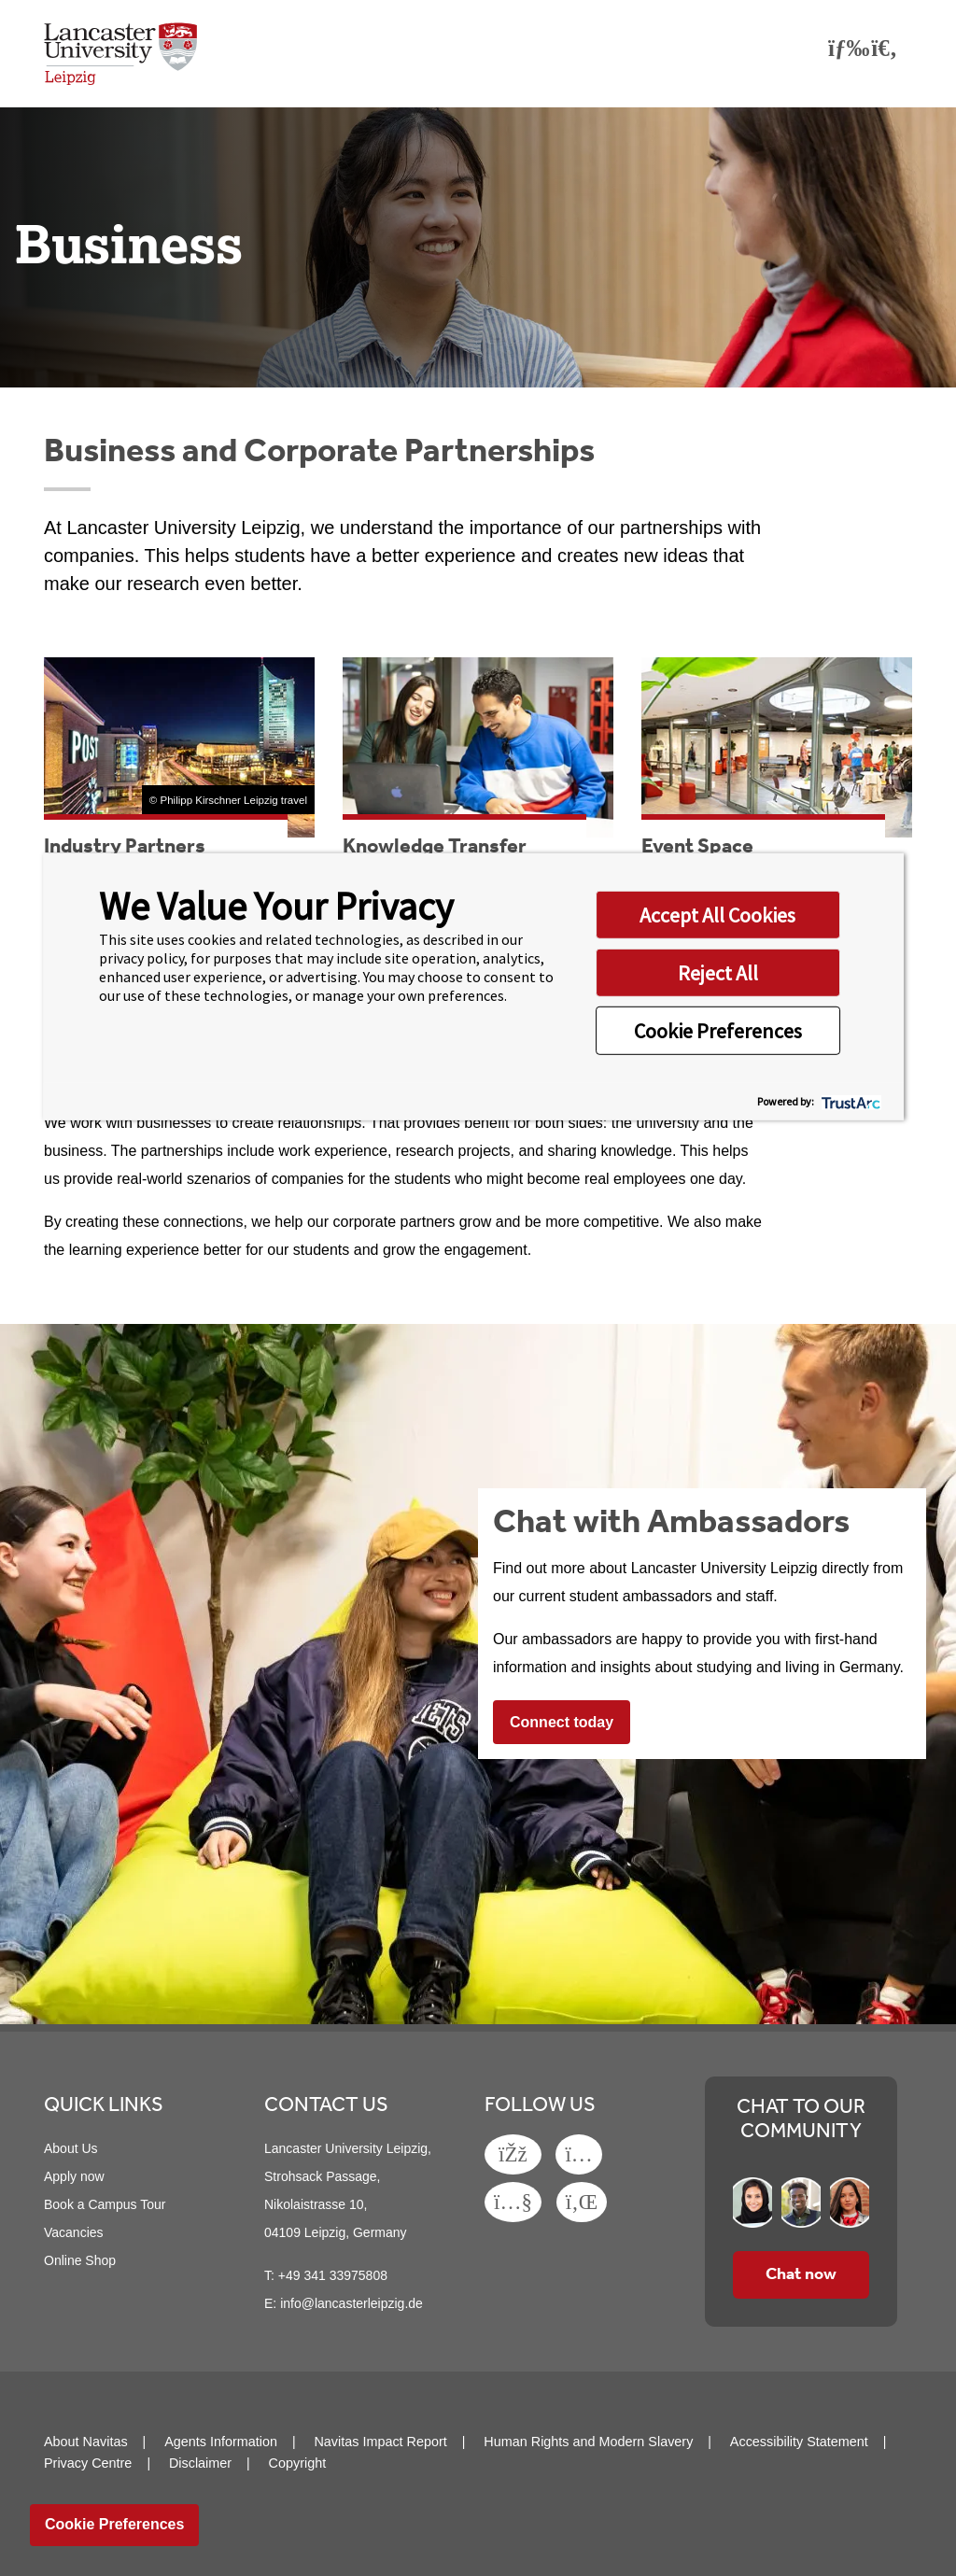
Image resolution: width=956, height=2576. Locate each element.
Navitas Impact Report (380, 2441)
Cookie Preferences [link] (114, 2524)
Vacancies (74, 2232)
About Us (71, 2148)
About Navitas (86, 2441)
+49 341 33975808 (332, 2275)
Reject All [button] (718, 972)
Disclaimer (200, 2463)
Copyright (298, 2463)
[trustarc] (849, 1101)
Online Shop (80, 2260)
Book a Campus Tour (104, 2204)
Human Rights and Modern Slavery (588, 2441)
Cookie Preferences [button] (718, 1030)
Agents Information (220, 2441)
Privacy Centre (88, 2463)
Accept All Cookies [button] (717, 914)
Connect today (561, 1722)
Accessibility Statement (799, 2441)
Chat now (801, 2274)
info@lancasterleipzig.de (351, 2303)
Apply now (74, 2176)
